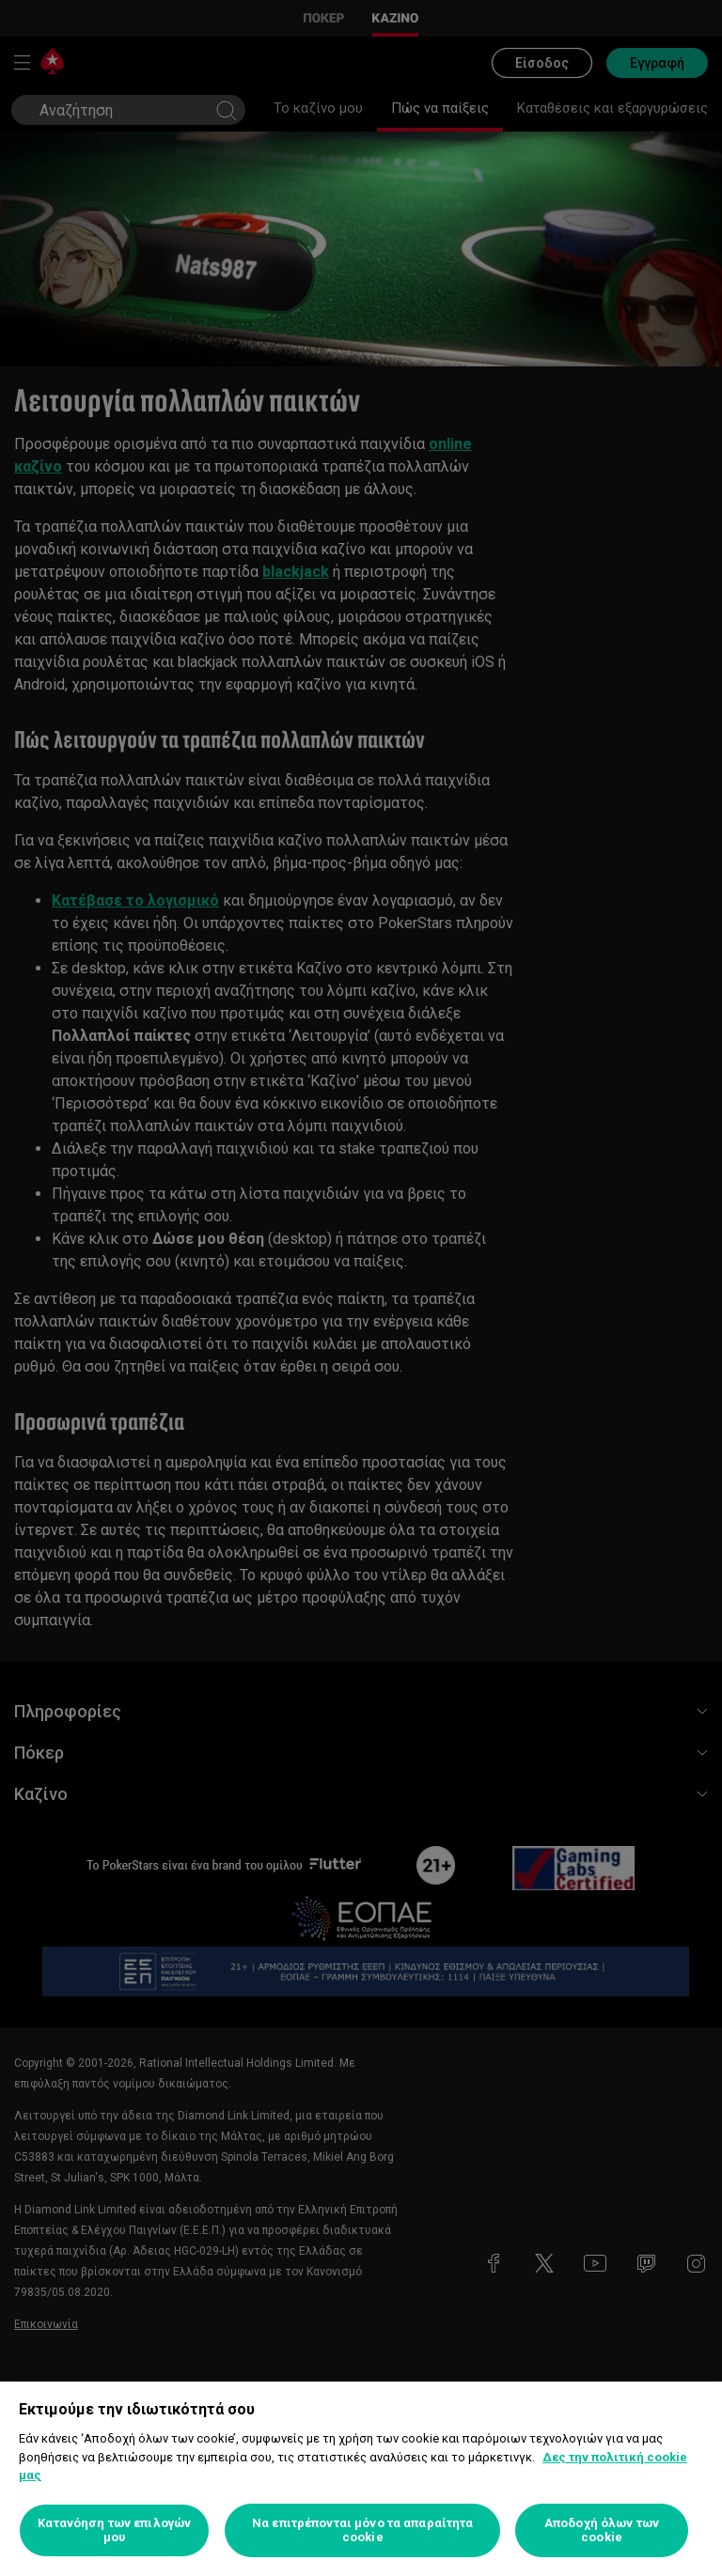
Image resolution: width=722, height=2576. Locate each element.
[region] (361, 2479)
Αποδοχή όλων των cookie (601, 2530)
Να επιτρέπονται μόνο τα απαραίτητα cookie (362, 2530)
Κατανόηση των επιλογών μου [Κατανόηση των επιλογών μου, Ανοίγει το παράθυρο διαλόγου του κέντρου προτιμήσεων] (114, 2530)
